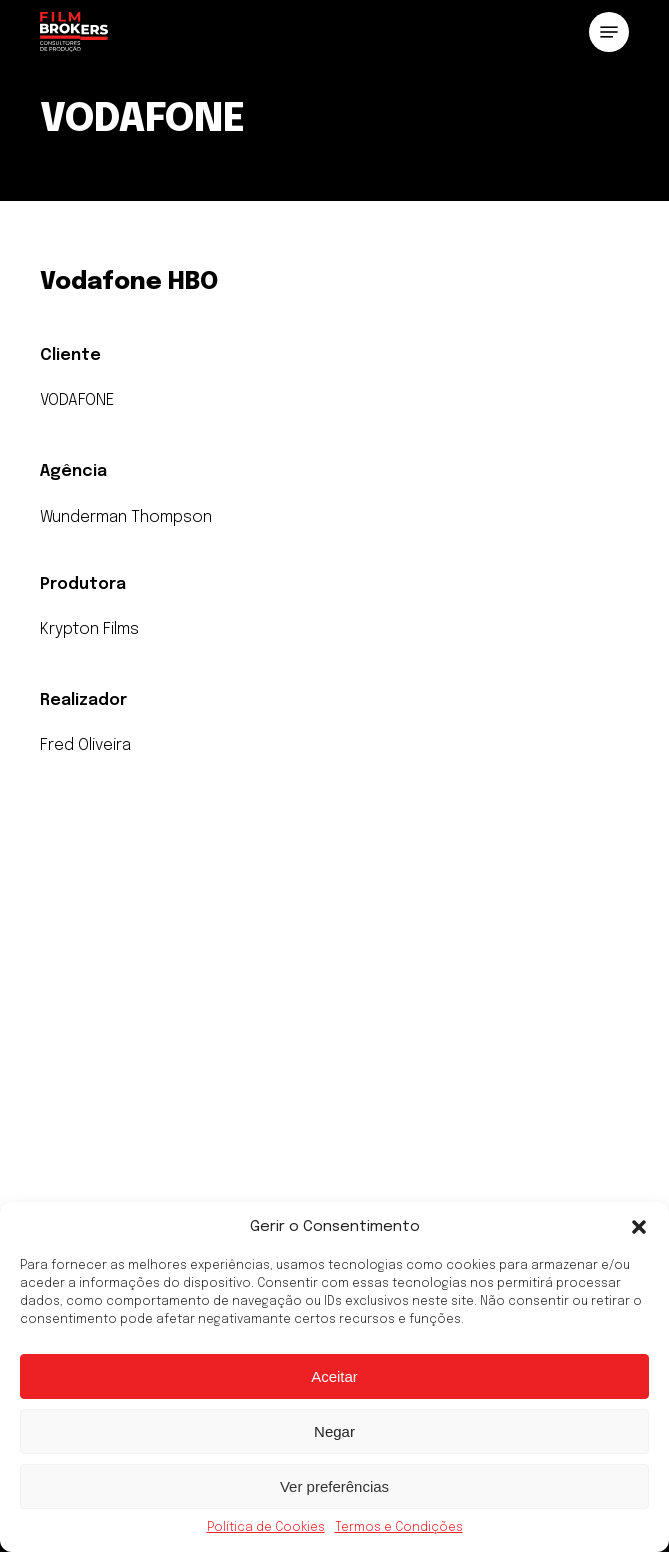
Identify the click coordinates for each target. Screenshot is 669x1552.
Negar (334, 1431)
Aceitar (334, 1376)
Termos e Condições (399, 1528)
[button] (639, 1227)
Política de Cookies (266, 1528)
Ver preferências (334, 1486)
